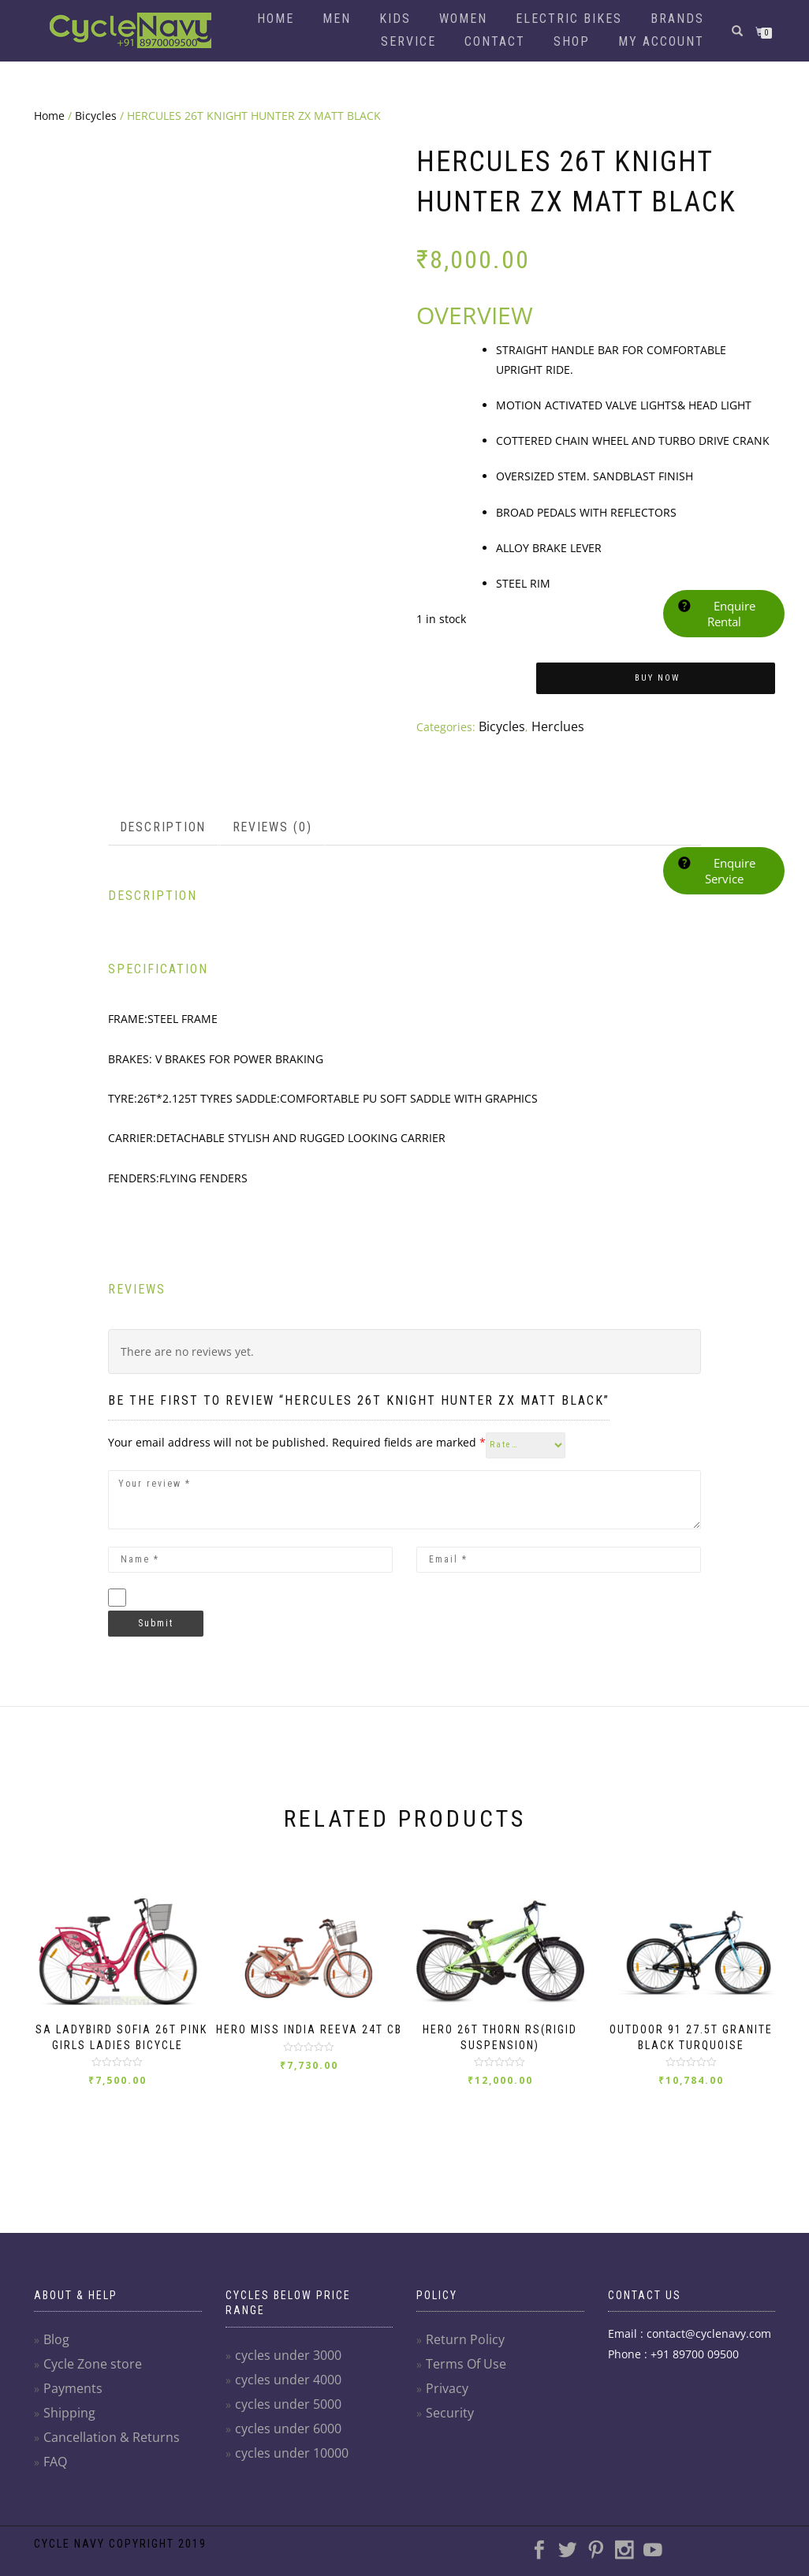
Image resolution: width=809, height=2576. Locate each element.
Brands (677, 18)
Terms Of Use (462, 2378)
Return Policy (460, 2353)
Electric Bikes (569, 18)
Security (447, 2427)
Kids (395, 18)
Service (408, 41)
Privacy (444, 2402)
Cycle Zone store (86, 2378)
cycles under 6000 (282, 2442)
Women (463, 18)
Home (275, 18)
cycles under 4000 (282, 2393)
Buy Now (657, 678)
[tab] (160, 823)
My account (661, 41)
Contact (494, 41)
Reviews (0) (261, 823)
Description (159, 823)
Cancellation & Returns (104, 2451)
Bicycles (96, 115)
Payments (69, 2402)
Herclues (550, 725)
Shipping (67, 2427)
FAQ (54, 2476)
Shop (572, 41)
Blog (54, 2353)
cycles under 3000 (282, 2368)
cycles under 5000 (282, 2417)
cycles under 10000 (286, 2466)
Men (336, 18)
